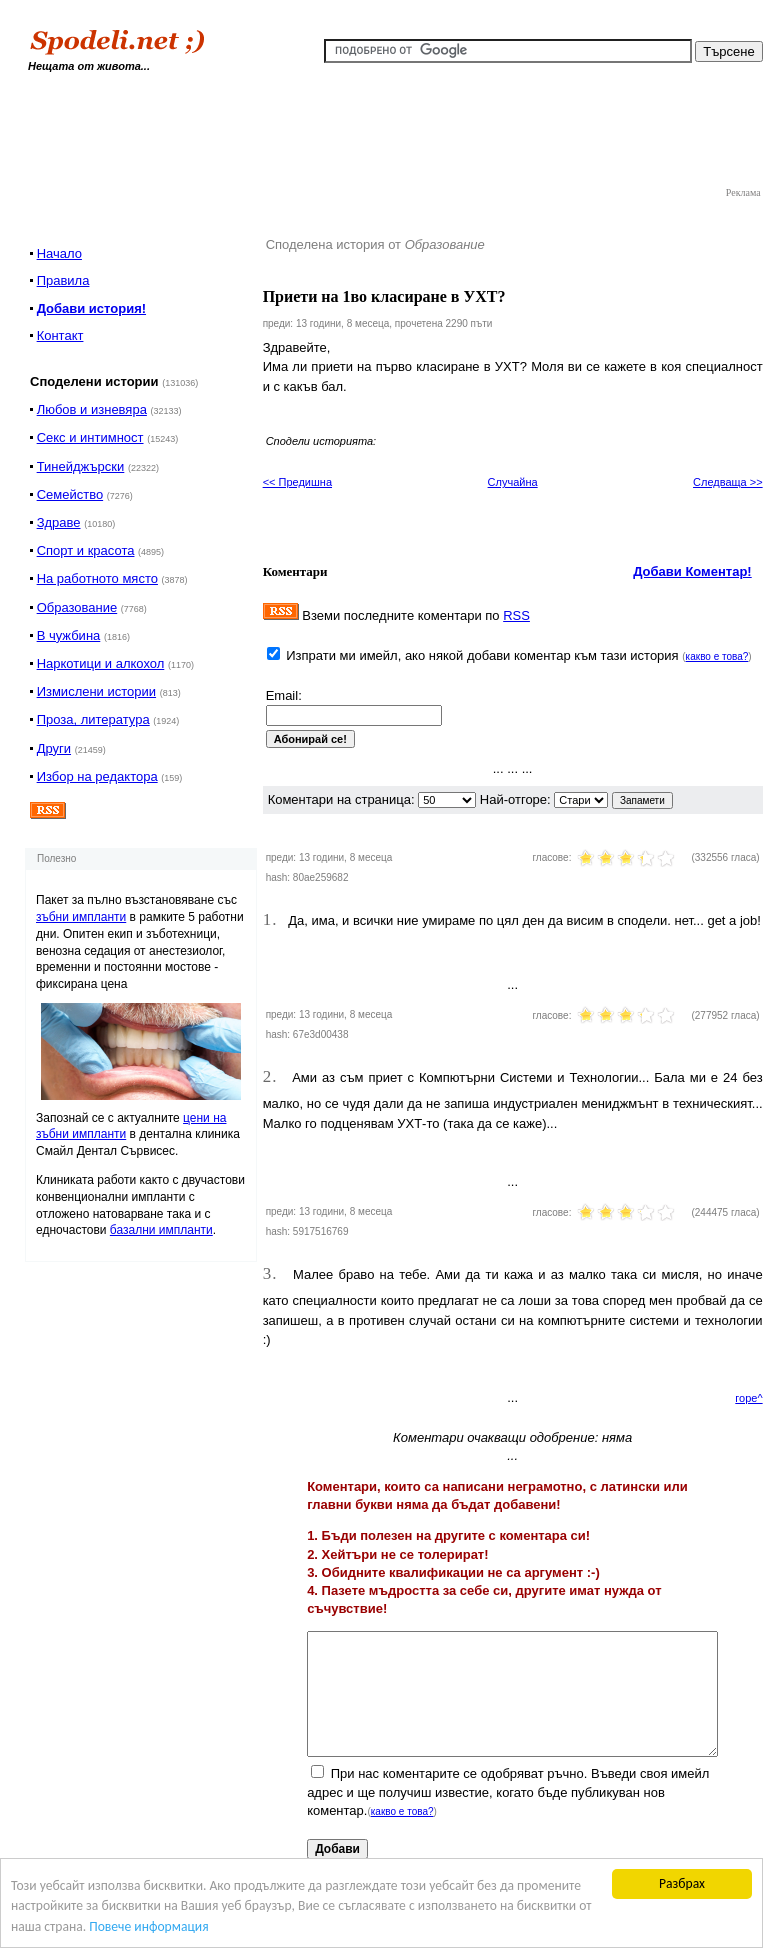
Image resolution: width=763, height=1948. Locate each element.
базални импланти (161, 1230)
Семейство (70, 494)
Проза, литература (93, 719)
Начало (59, 253)
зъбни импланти (81, 917)
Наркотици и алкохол (101, 663)
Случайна (513, 482)
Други (54, 748)
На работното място (97, 578)
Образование (77, 607)
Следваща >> (728, 482)
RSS (516, 615)
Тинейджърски (81, 466)
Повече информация (148, 1926)
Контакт (60, 335)
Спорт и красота (86, 550)
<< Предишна (297, 482)
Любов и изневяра (92, 409)
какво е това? (717, 656)
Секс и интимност (90, 437)
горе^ (748, 1398)
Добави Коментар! (692, 571)
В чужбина (69, 635)
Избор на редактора (97, 776)
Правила (63, 280)
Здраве (59, 522)
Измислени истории (96, 691)
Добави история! (91, 308)
